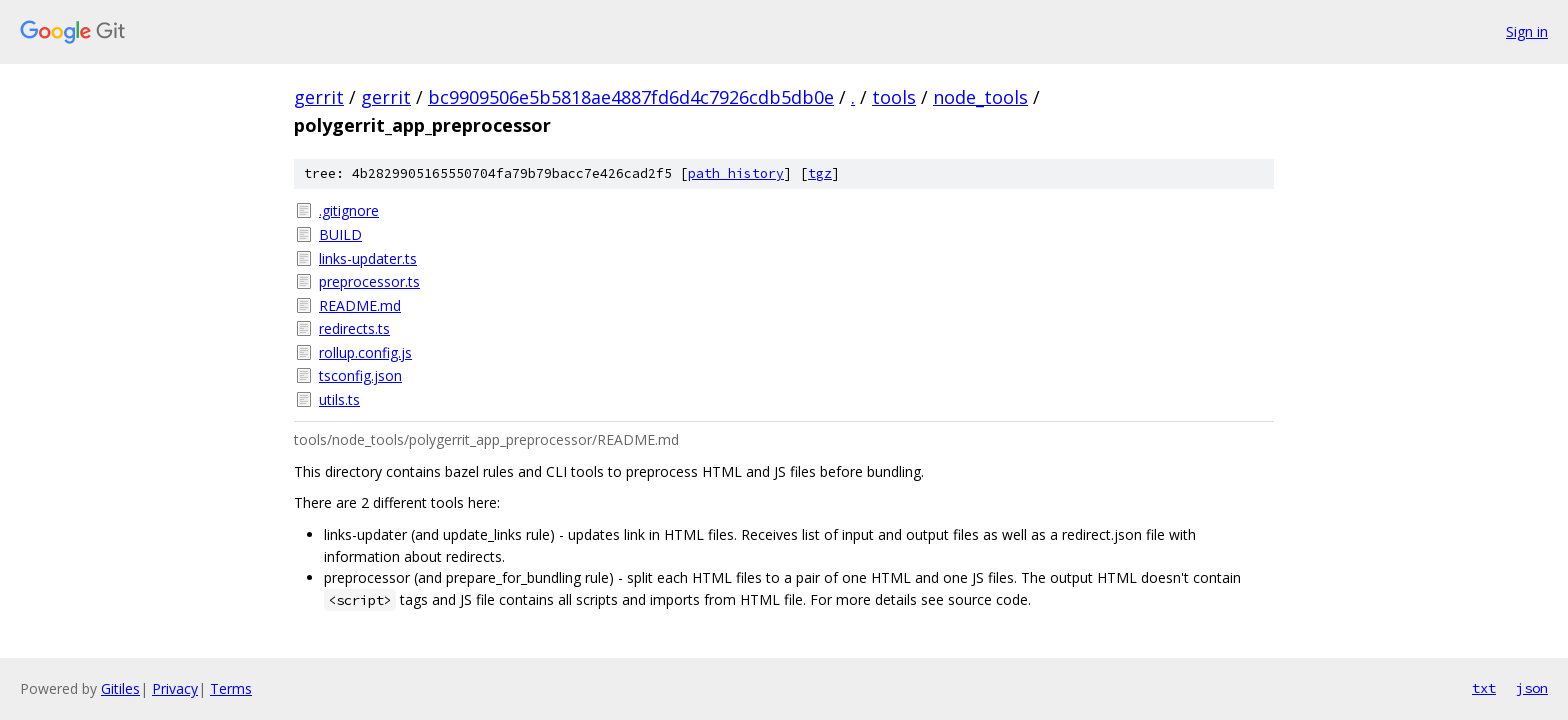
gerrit (319, 97)
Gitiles (120, 688)
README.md (360, 305)
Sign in (1527, 31)
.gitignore (349, 210)
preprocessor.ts (369, 281)
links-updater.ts (368, 258)
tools (894, 97)
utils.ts (339, 399)
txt (1484, 688)
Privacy (175, 688)
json (1532, 688)
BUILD (340, 234)
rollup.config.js (365, 352)
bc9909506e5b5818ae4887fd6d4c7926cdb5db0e (631, 97)
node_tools (980, 97)
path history (736, 173)
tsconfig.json (360, 375)
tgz (820, 173)
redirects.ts (354, 328)
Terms (231, 688)
